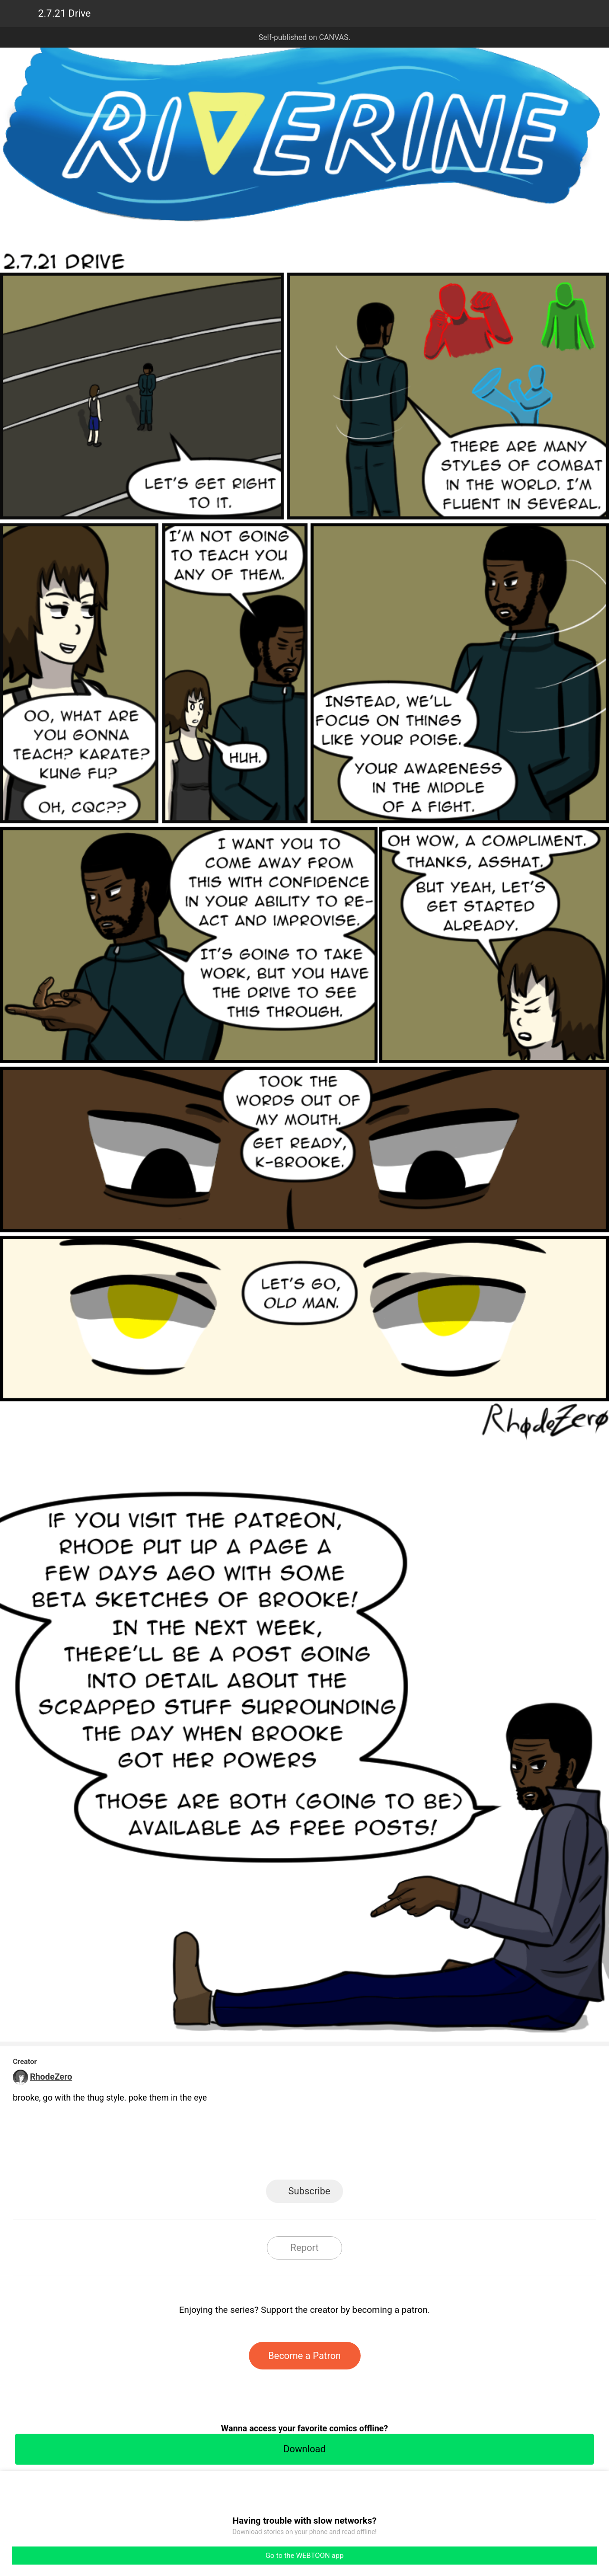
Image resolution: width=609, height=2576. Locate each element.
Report (304, 2247)
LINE (219, 2152)
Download (304, 2449)
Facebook (262, 2152)
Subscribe (309, 2191)
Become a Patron (304, 2355)
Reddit (390, 2152)
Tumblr (347, 2152)
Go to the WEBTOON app (304, 2555)
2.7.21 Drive (64, 13)
